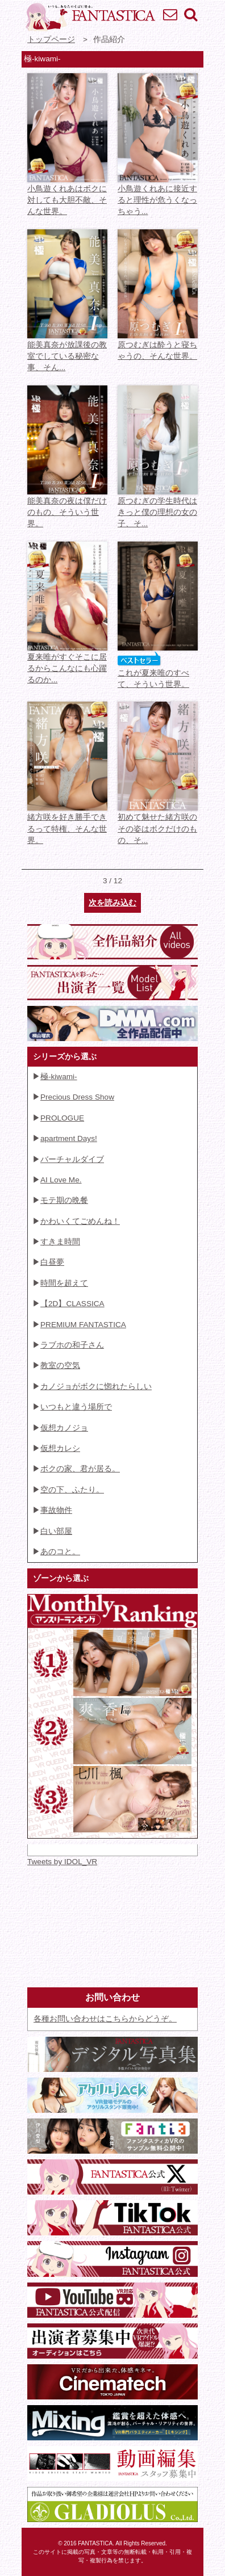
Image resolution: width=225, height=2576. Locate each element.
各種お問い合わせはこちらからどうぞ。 (105, 2019)
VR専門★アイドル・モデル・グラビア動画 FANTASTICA (89, 17)
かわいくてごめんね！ (80, 1221)
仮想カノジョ (64, 1428)
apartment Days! (68, 1138)
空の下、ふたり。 (72, 1490)
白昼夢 (52, 1262)
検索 (190, 14)
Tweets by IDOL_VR (62, 1861)
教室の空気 (60, 1365)
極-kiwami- (58, 1076)
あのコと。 (60, 1551)
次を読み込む (112, 903)
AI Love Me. (61, 1180)
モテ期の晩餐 (64, 1200)
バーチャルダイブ (72, 1159)
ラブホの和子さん (72, 1345)
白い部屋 (56, 1531)
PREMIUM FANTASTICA (83, 1324)
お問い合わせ (170, 14)
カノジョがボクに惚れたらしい (96, 1386)
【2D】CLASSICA (72, 1303)
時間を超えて (64, 1283)
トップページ (51, 39)
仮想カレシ (60, 1448)
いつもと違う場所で (76, 1407)
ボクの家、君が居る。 (80, 1469)
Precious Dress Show (77, 1097)
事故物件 (56, 1510)
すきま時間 (60, 1241)
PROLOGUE (62, 1118)
